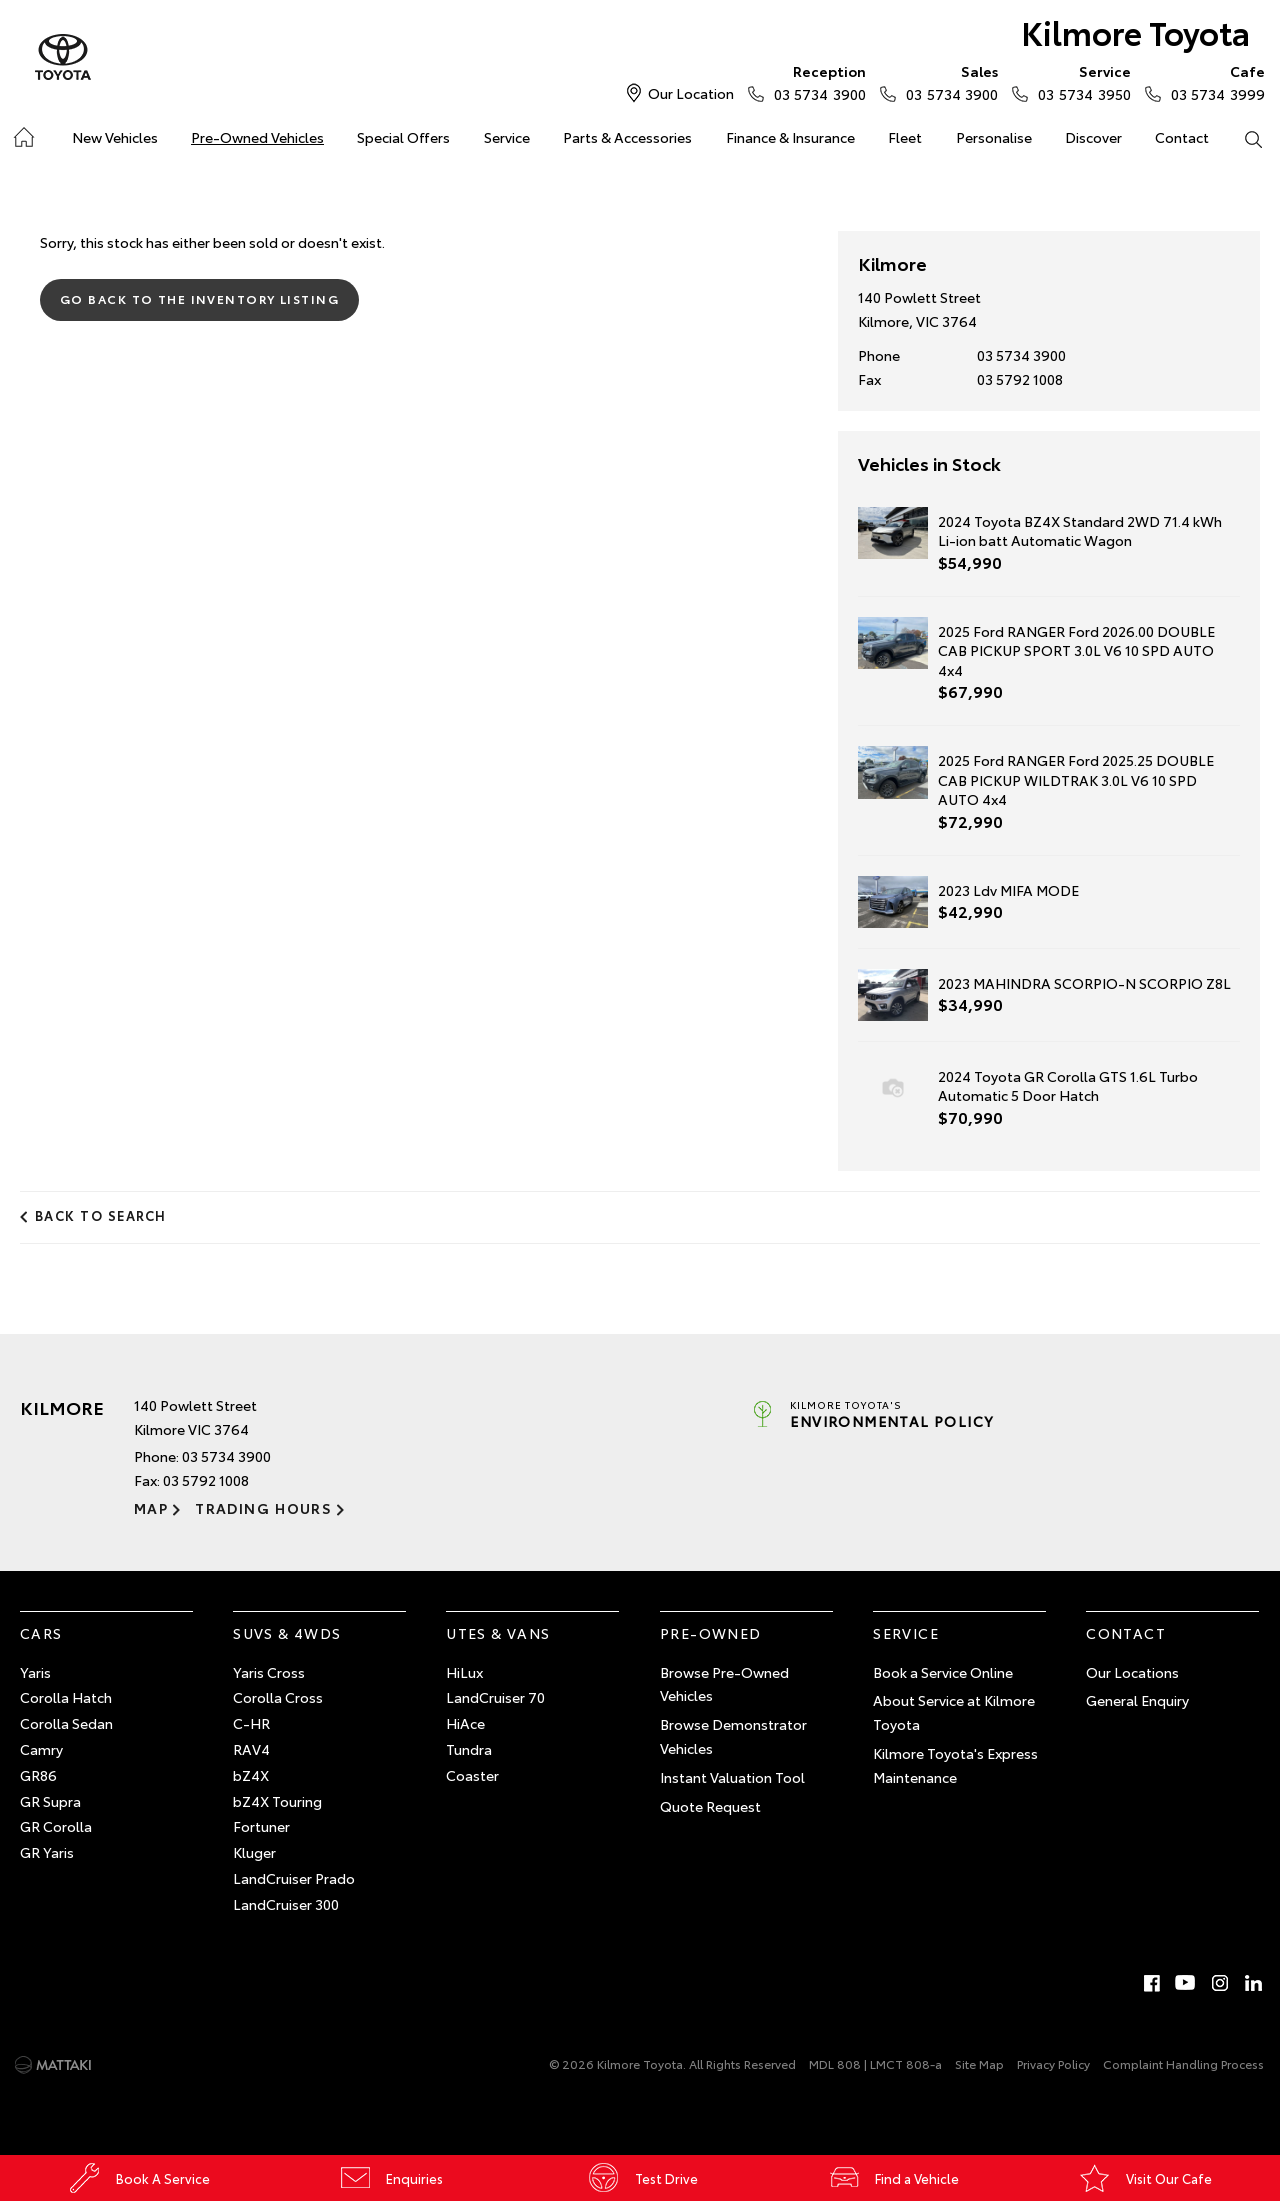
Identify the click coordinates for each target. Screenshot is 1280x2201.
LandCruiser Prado (294, 1878)
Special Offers (403, 137)
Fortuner (261, 1826)
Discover (1093, 137)
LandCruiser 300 (286, 1904)
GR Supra (50, 1801)
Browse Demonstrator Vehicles (733, 1736)
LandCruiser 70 (495, 1697)
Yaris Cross (269, 1672)
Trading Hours (263, 1508)
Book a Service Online (943, 1672)
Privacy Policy (1053, 2063)
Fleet (905, 137)
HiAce (465, 1723)
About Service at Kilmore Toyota (954, 1712)
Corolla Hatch (66, 1697)
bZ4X (251, 1775)
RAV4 (251, 1749)
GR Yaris (47, 1852)
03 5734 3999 (1213, 82)
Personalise (994, 137)
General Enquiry (1137, 1700)
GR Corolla (56, 1826)
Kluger (254, 1852)
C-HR (251, 1723)
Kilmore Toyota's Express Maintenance (955, 1765)
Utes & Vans (498, 1633)
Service (507, 137)
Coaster (472, 1775)
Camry (41, 1749)
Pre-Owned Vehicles (257, 137)
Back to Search (101, 1215)
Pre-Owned (711, 1633)
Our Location (691, 93)
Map (151, 1508)
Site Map (979, 2063)
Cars (41, 1633)
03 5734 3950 (1079, 82)
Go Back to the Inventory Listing (199, 298)
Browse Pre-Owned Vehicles (724, 1684)
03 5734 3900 (815, 82)
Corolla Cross (278, 1697)
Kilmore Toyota (1135, 31)
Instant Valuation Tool (732, 1777)
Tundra (469, 1749)
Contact (1182, 137)
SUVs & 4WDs (287, 1633)
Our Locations (1132, 1672)
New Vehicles (115, 137)
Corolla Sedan (66, 1723)
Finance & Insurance (790, 137)
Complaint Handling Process (1183, 2063)
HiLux (464, 1672)
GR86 (38, 1775)
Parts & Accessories (627, 137)
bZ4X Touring (277, 1801)
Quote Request (710, 1806)
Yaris (35, 1672)
